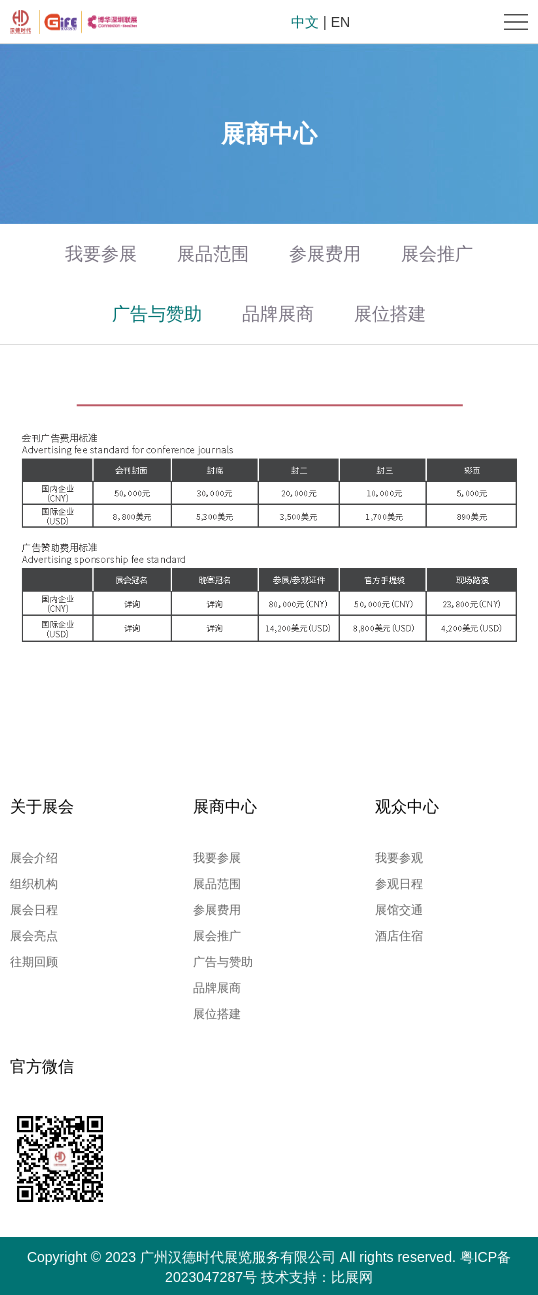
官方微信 (42, 1066)
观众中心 (407, 806)
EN (340, 22)
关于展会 (42, 806)
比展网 (352, 1277)
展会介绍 (34, 858)
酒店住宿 (399, 936)
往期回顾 (34, 962)
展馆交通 (399, 910)
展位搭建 (390, 314)
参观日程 (399, 884)
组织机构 (34, 884)
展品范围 (213, 254)
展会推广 (437, 254)
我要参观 (399, 858)
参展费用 (325, 254)
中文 (305, 22)
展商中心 (225, 806)
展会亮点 (34, 936)
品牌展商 (278, 314)
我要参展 (101, 254)
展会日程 (34, 910)
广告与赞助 (157, 314)
